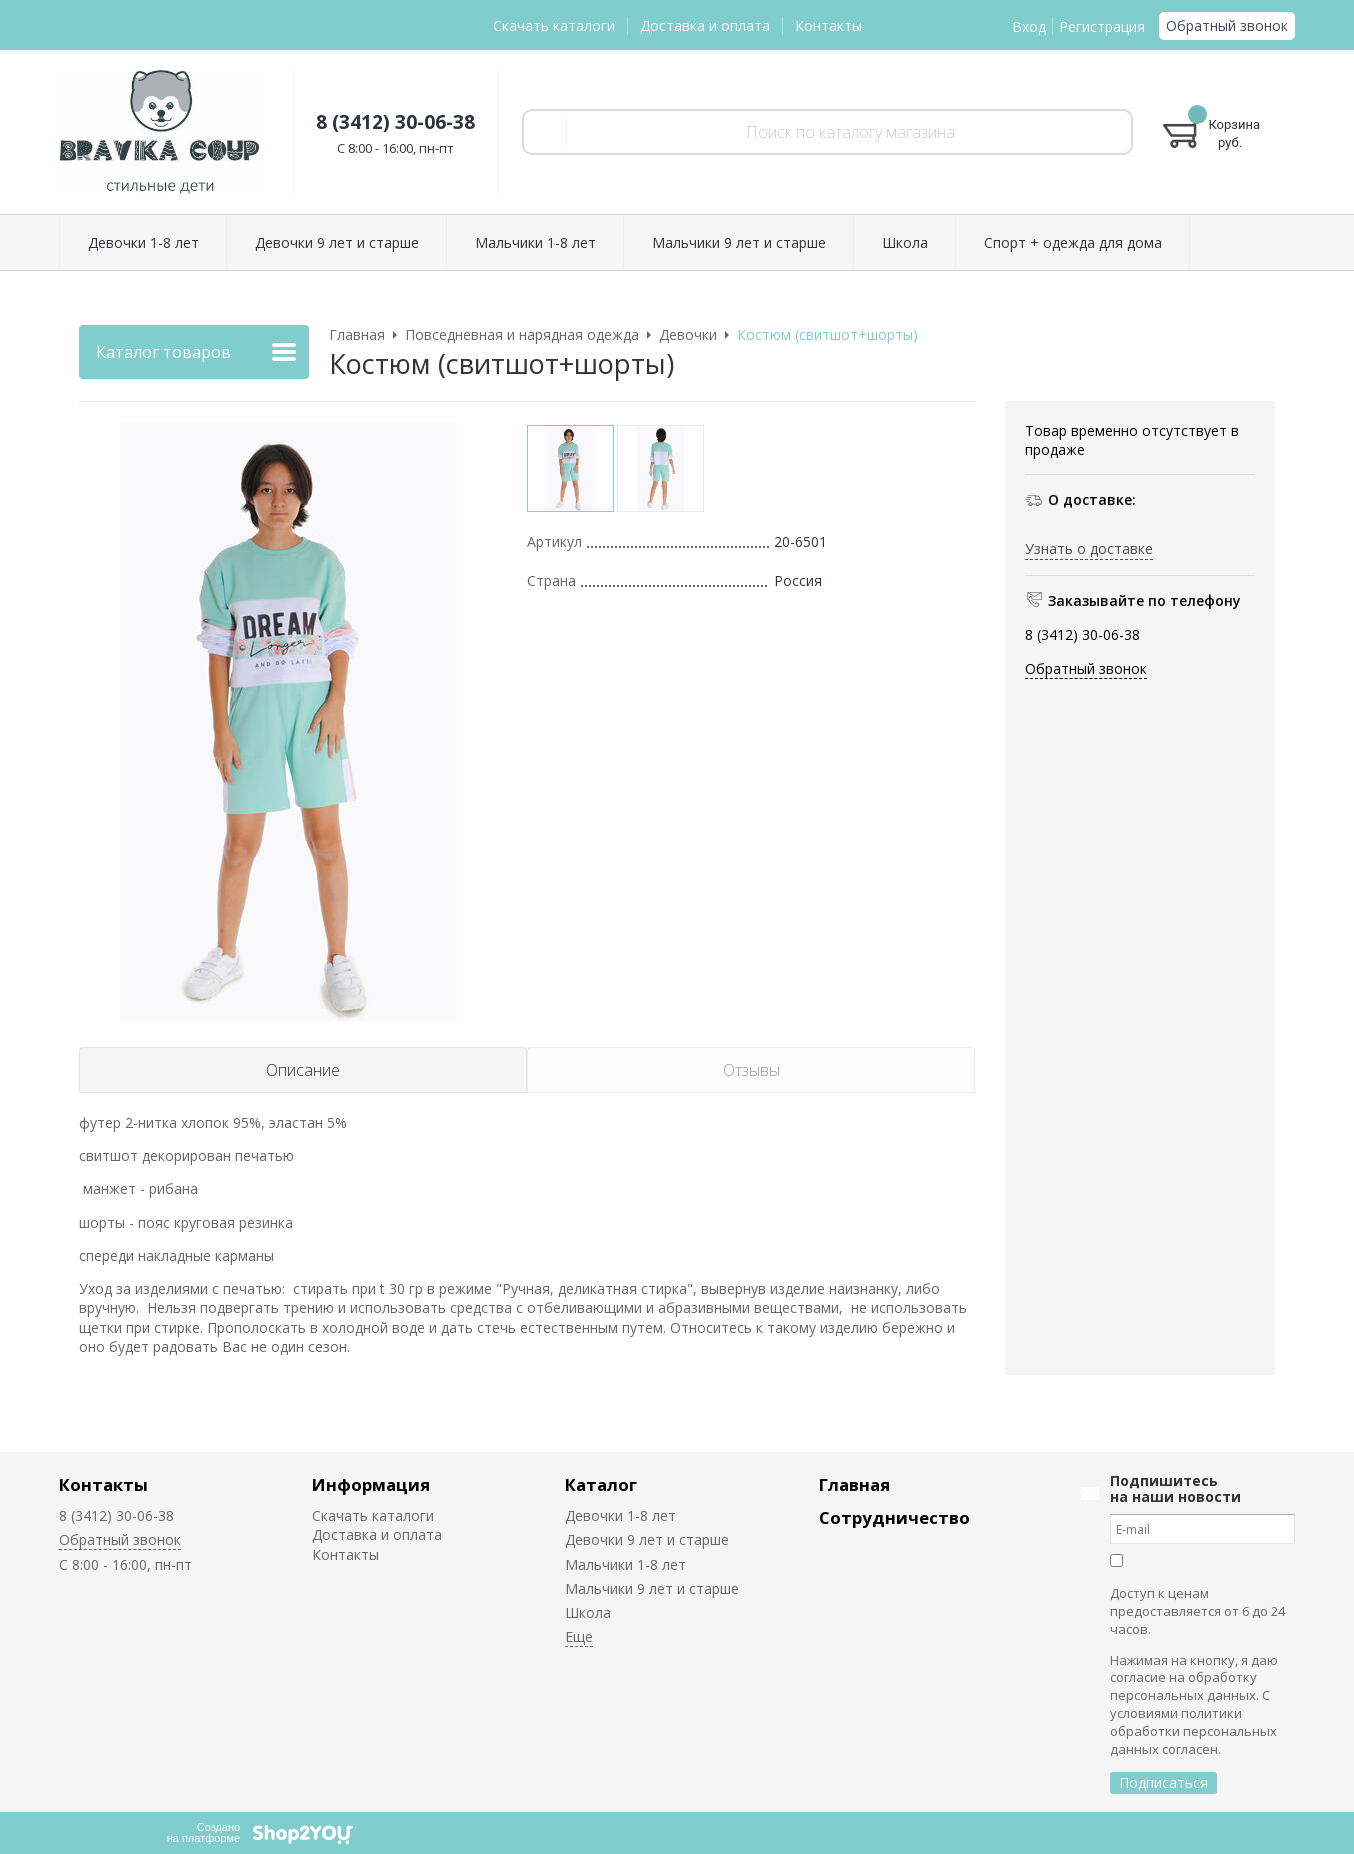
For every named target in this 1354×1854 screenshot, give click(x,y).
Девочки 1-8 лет (620, 1515)
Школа (588, 1612)
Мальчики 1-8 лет (625, 1564)
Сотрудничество (894, 1517)
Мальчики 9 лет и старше (652, 1588)
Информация (371, 1484)
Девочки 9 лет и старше (647, 1539)
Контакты (828, 25)
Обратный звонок (1227, 25)
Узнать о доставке (1089, 548)
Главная (854, 1484)
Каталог (601, 1484)
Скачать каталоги (554, 25)
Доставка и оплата (705, 25)
